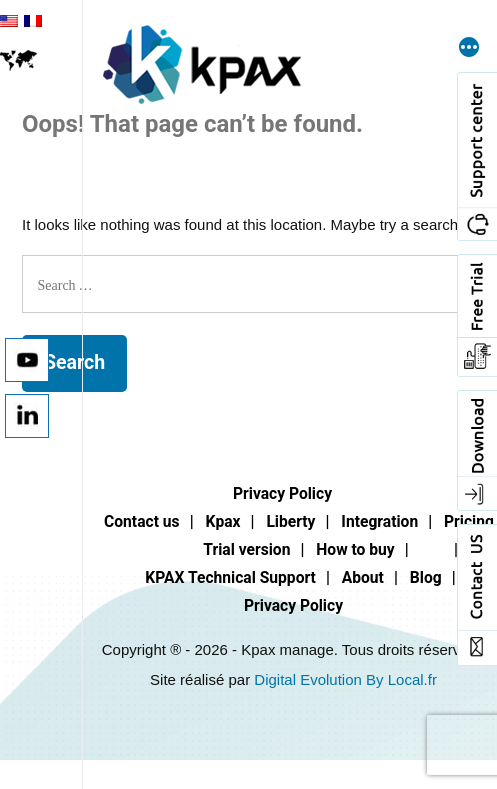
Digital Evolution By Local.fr (345, 679)
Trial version (246, 549)
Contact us (142, 521)
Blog (426, 577)
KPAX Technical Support (230, 577)
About (363, 577)
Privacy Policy (282, 493)
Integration (379, 521)
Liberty (290, 521)
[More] (469, 49)
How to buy (355, 549)
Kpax (223, 521)
